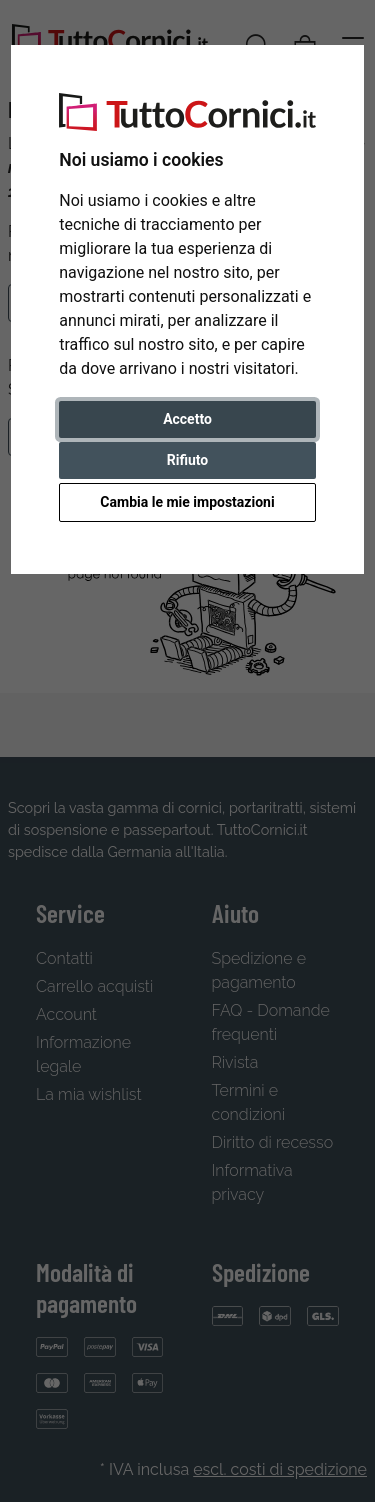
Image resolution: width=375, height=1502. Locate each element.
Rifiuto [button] (188, 460)
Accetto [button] (187, 419)
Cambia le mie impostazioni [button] (187, 502)
